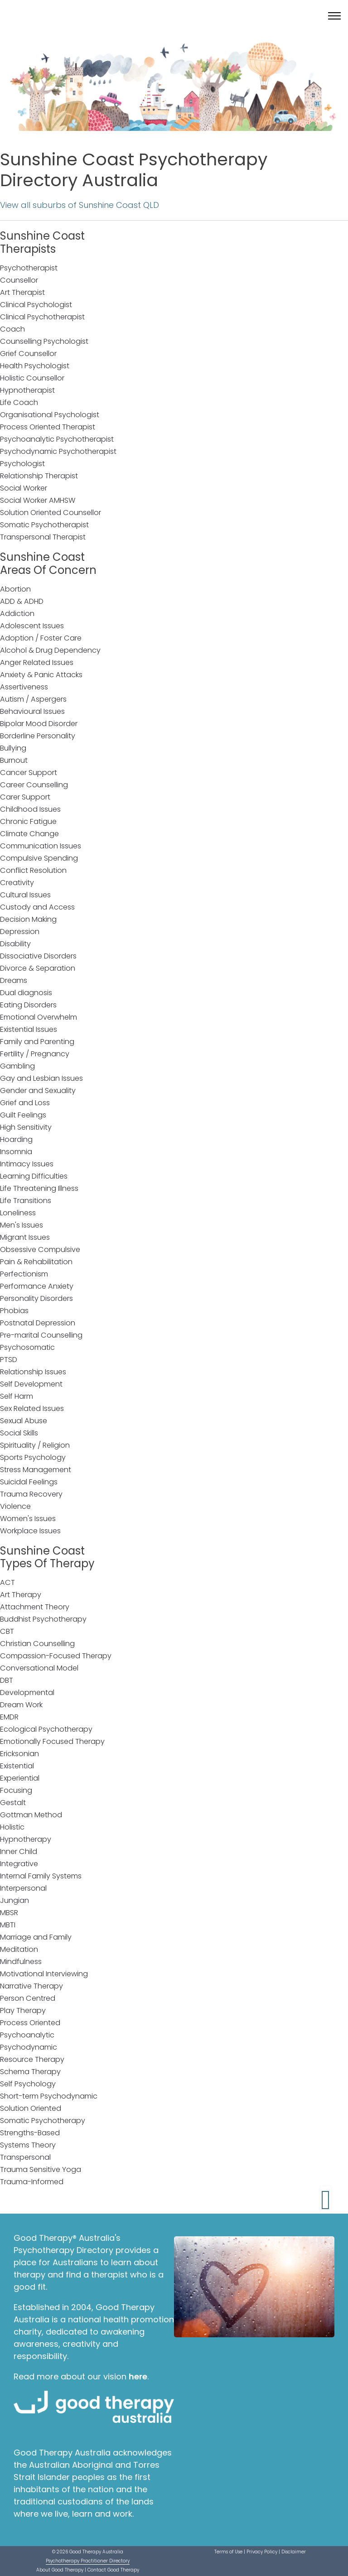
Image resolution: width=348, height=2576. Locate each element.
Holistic (12, 1827)
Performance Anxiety (36, 1286)
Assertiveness (24, 687)
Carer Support (25, 797)
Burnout (14, 760)
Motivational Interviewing (44, 1974)
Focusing (16, 1790)
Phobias (14, 1310)
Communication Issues (40, 846)
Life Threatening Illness (39, 1188)
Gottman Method (31, 1815)
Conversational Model (39, 1668)
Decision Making (28, 919)
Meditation (19, 1949)
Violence (15, 1506)
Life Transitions (25, 1200)
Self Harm (16, 1396)
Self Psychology (28, 2084)
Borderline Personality (37, 736)
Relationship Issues (33, 1372)
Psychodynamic (28, 2047)
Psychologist (22, 463)
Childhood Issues (30, 809)
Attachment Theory (34, 1607)
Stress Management (35, 1469)
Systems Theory (28, 2145)
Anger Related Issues (36, 662)
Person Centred (27, 1998)
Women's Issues (28, 1518)
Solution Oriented (30, 2108)
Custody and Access (37, 907)
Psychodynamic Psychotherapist (58, 451)
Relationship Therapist (39, 476)
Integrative (19, 1864)
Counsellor (19, 280)
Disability (15, 944)
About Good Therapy (59, 2569)
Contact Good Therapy (113, 2569)
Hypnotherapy (25, 1839)
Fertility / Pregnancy (34, 1054)
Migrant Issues (25, 1237)
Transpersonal (25, 2157)
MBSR (9, 1912)
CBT (7, 1631)
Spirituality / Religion (35, 1445)
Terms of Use (228, 2551)
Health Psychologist (34, 366)
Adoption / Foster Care (41, 638)
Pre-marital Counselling (41, 1335)
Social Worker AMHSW (37, 500)
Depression (19, 931)
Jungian (14, 1900)
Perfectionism (24, 1274)
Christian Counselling (37, 1643)
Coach (12, 329)
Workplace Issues (30, 1531)
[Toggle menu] (334, 16)
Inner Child (18, 1851)
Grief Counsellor (28, 353)
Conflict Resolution (33, 870)
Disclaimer (293, 2551)
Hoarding (16, 1139)
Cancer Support (28, 772)
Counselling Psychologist (44, 341)
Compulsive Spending (39, 858)
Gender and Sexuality (38, 1090)
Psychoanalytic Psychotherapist (57, 439)
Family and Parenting (37, 1041)
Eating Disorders (28, 1005)
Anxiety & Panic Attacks (41, 674)
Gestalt (13, 1802)
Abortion (15, 589)
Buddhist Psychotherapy (43, 1619)
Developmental (27, 1692)
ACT (7, 1582)
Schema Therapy (30, 2071)
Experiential (19, 1778)
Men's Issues (21, 1225)
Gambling (17, 1066)
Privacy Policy (261, 2551)
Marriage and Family (36, 1937)
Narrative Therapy (31, 1986)
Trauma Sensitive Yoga (40, 2169)
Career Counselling (34, 785)
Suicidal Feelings (29, 1482)
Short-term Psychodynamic (48, 2096)
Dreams (13, 980)
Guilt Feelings (23, 1115)
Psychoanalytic (27, 2035)
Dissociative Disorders (38, 956)
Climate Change (29, 833)
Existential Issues (28, 1029)
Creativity (17, 882)
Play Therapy (23, 2010)
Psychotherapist (29, 268)
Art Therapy (20, 1594)
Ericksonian (19, 1753)
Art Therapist (22, 292)
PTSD (8, 1359)
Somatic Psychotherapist (44, 525)
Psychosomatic (27, 1347)
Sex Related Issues (32, 1408)
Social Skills (19, 1433)
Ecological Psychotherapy (46, 1729)
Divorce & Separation (37, 968)
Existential (17, 1766)
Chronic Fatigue (28, 821)
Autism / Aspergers (33, 699)
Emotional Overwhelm (38, 1017)
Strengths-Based (30, 2133)
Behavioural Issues (32, 711)
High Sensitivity (26, 1127)
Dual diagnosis (26, 992)
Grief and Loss (25, 1103)
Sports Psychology (33, 1457)
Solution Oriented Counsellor (50, 512)
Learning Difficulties (34, 1176)
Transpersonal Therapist (43, 537)
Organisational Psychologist (49, 414)
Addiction (17, 613)
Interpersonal (23, 1888)
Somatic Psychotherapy (42, 2120)
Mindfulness (21, 1961)
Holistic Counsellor (32, 378)
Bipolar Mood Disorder (38, 723)
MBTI (7, 1925)
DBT (6, 1680)
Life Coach (19, 402)
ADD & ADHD (22, 601)
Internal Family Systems (41, 1876)
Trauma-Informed (31, 2181)
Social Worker (23, 488)
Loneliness (18, 1213)
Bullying (13, 748)
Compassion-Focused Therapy (55, 1656)
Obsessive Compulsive (40, 1249)
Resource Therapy (32, 2059)
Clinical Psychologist (36, 304)
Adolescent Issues (32, 626)
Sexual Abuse (23, 1421)
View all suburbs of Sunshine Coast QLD (79, 205)
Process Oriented (30, 2022)
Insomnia (16, 1151)
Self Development (31, 1384)
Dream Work (21, 1705)
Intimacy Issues (26, 1164)
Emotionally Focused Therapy (52, 1741)
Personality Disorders (36, 1298)
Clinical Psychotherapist (42, 317)
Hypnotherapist (27, 390)
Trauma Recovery (31, 1494)
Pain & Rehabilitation (36, 1262)
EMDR (9, 1717)
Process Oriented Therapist (47, 427)
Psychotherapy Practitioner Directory (88, 2560)
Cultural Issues (25, 895)
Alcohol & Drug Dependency (50, 650)
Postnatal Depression (37, 1323)
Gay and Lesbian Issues (41, 1078)
